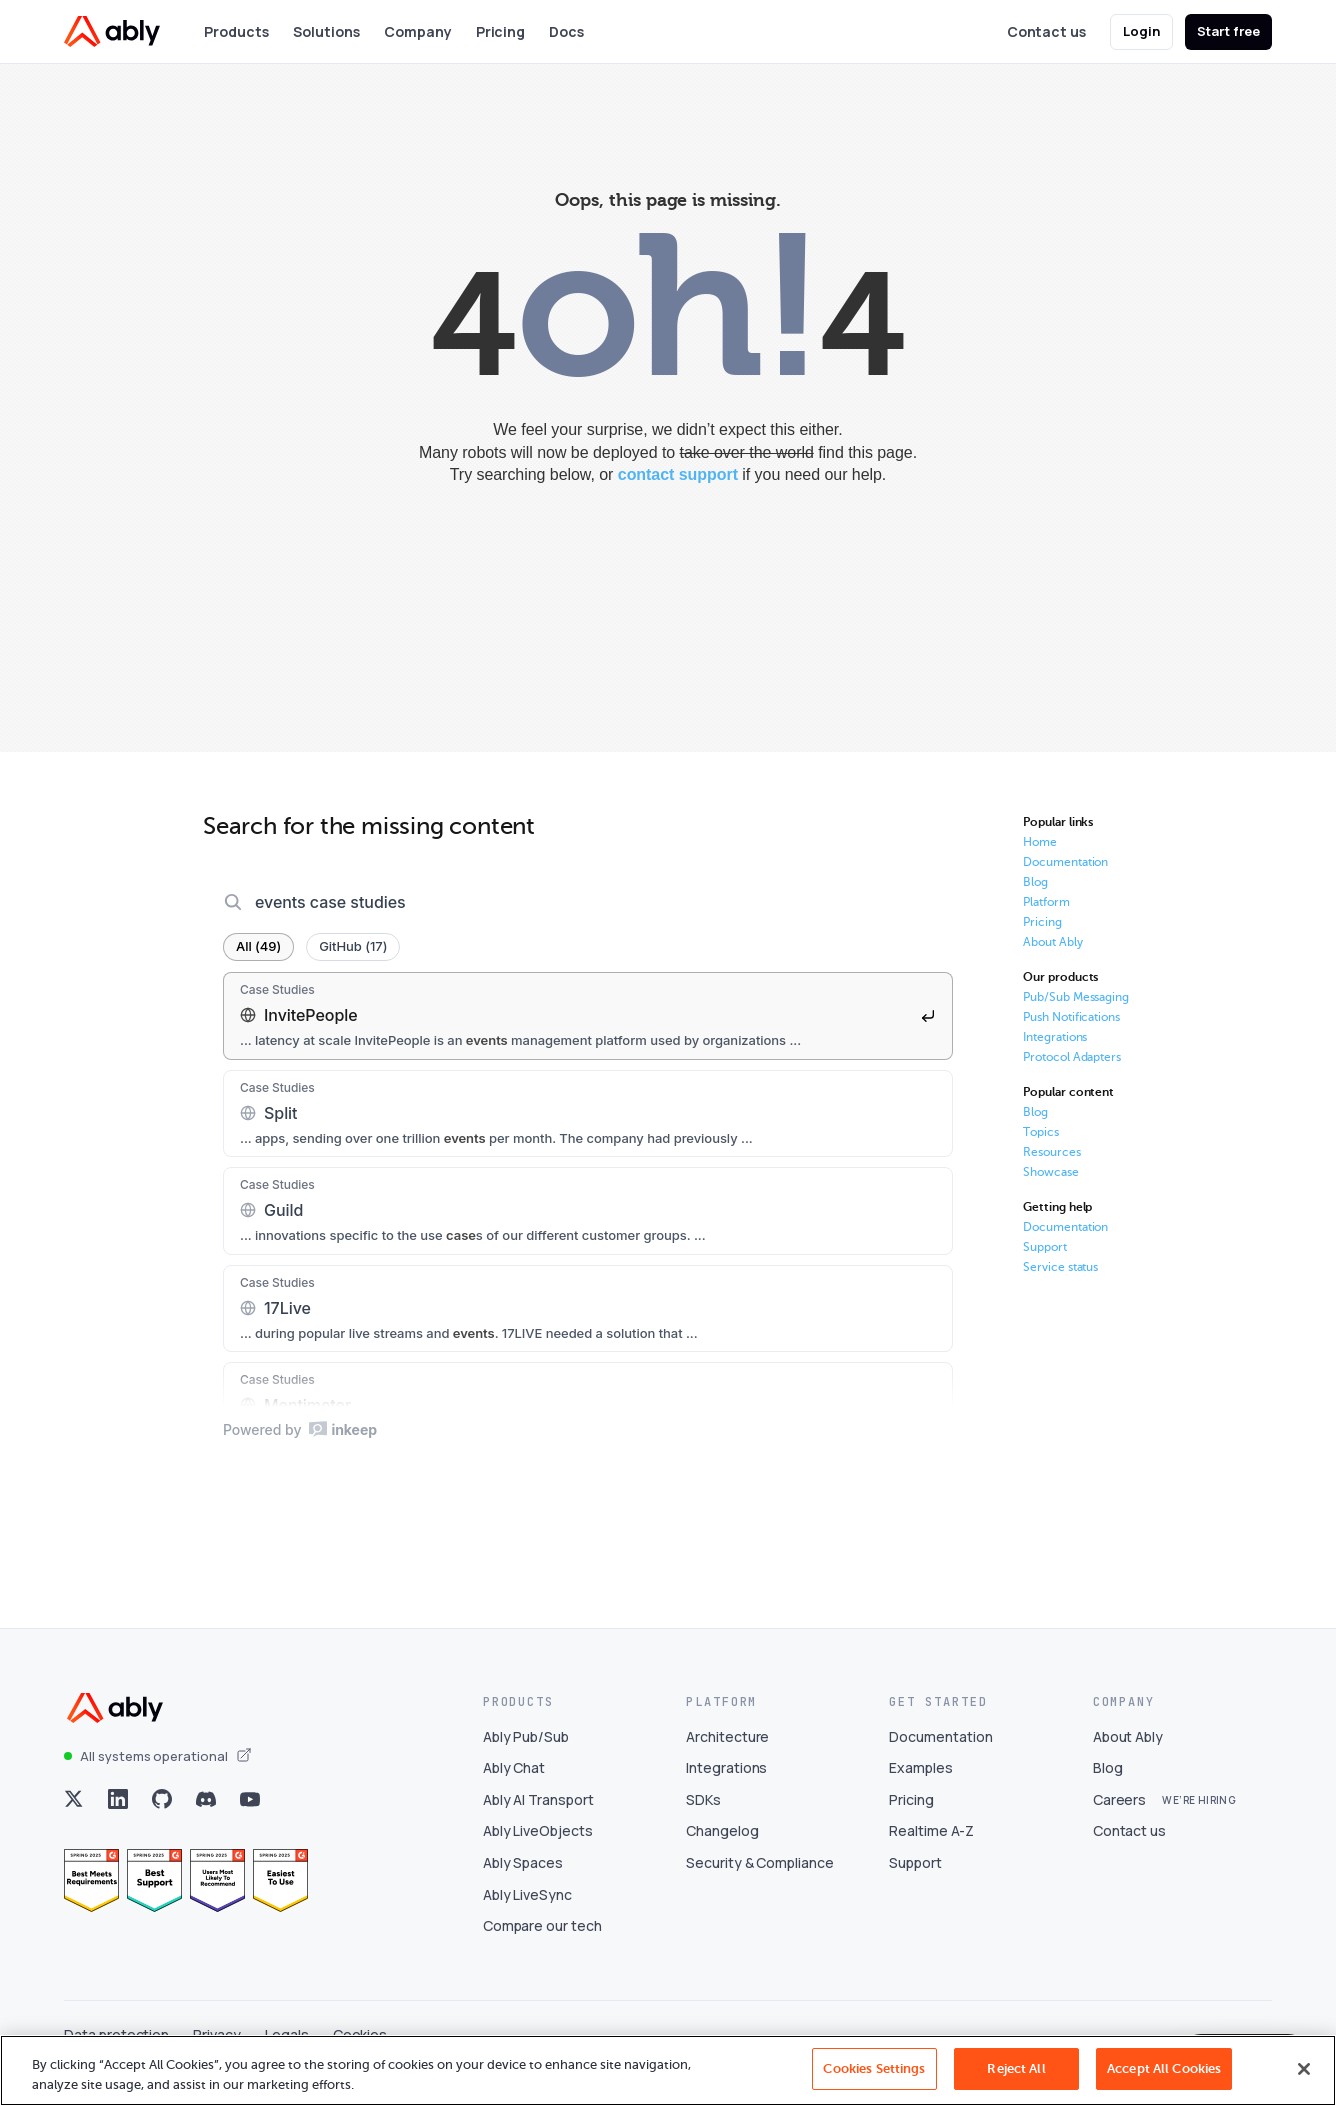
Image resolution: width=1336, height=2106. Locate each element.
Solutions (326, 31)
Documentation (1065, 862)
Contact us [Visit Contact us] (1130, 1852)
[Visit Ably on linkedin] (118, 1821)
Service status (1060, 1267)
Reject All (1016, 2068)
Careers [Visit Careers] (1120, 1821)
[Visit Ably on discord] (206, 1821)
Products (236, 31)
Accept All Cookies (1164, 2068)
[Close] (1304, 2069)
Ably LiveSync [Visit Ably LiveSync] (527, 1915)
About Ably (1053, 942)
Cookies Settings (874, 2068)
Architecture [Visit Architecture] (727, 1757)
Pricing (501, 31)
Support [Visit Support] (915, 1884)
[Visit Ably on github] (162, 1821)
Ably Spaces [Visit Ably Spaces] (523, 1884)
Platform (1046, 902)
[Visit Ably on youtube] (250, 1821)
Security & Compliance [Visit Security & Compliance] (760, 1884)
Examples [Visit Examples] (921, 1789)
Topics (1041, 1132)
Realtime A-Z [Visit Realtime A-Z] (931, 1852)
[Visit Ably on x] (74, 1821)
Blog (1035, 882)
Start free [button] (1229, 31)
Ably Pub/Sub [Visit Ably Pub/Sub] (526, 1757)
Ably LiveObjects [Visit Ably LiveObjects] (538, 1852)
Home (1040, 842)
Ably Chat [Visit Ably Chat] (514, 1789)
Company (418, 31)
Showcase (1051, 1172)
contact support (678, 474)
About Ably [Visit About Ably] (1128, 1757)
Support (1045, 1247)
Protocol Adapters (1072, 1057)
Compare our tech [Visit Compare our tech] (542, 1947)
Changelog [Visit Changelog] (722, 1852)
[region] (668, 2070)
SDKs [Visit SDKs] (703, 1821)
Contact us (1046, 31)
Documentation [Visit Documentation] (940, 1757)
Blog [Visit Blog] (1108, 1789)
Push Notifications (1071, 1017)
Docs (567, 31)
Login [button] (1141, 31)
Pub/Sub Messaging (1076, 997)
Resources (1052, 1152)
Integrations (1055, 1037)
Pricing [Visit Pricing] (911, 1821)
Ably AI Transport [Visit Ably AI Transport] (538, 1821)
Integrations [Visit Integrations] (726, 1789)
